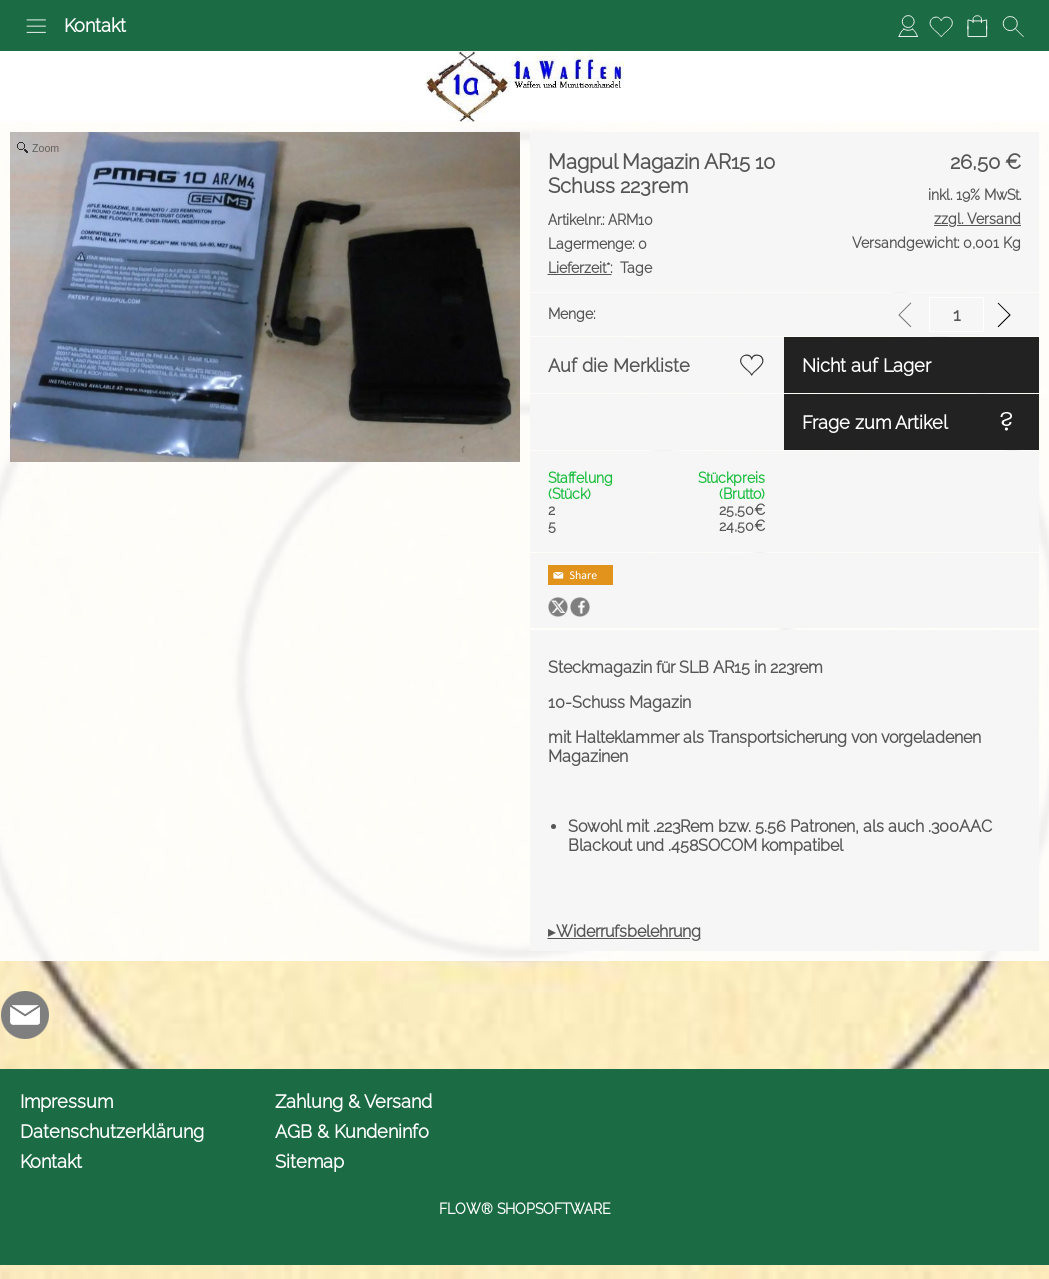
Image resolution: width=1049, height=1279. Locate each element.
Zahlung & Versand (353, 1101)
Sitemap (309, 1161)
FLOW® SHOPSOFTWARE (525, 1209)
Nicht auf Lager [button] (866, 365)
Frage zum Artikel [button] (875, 422)
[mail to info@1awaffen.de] (25, 1015)
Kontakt (95, 25)
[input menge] (956, 314)
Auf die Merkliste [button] (619, 365)
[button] (36, 26)
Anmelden (908, 25)
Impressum (66, 1101)
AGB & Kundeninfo (352, 1131)
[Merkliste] (941, 26)
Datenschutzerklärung (112, 1131)
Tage (600, 268)
